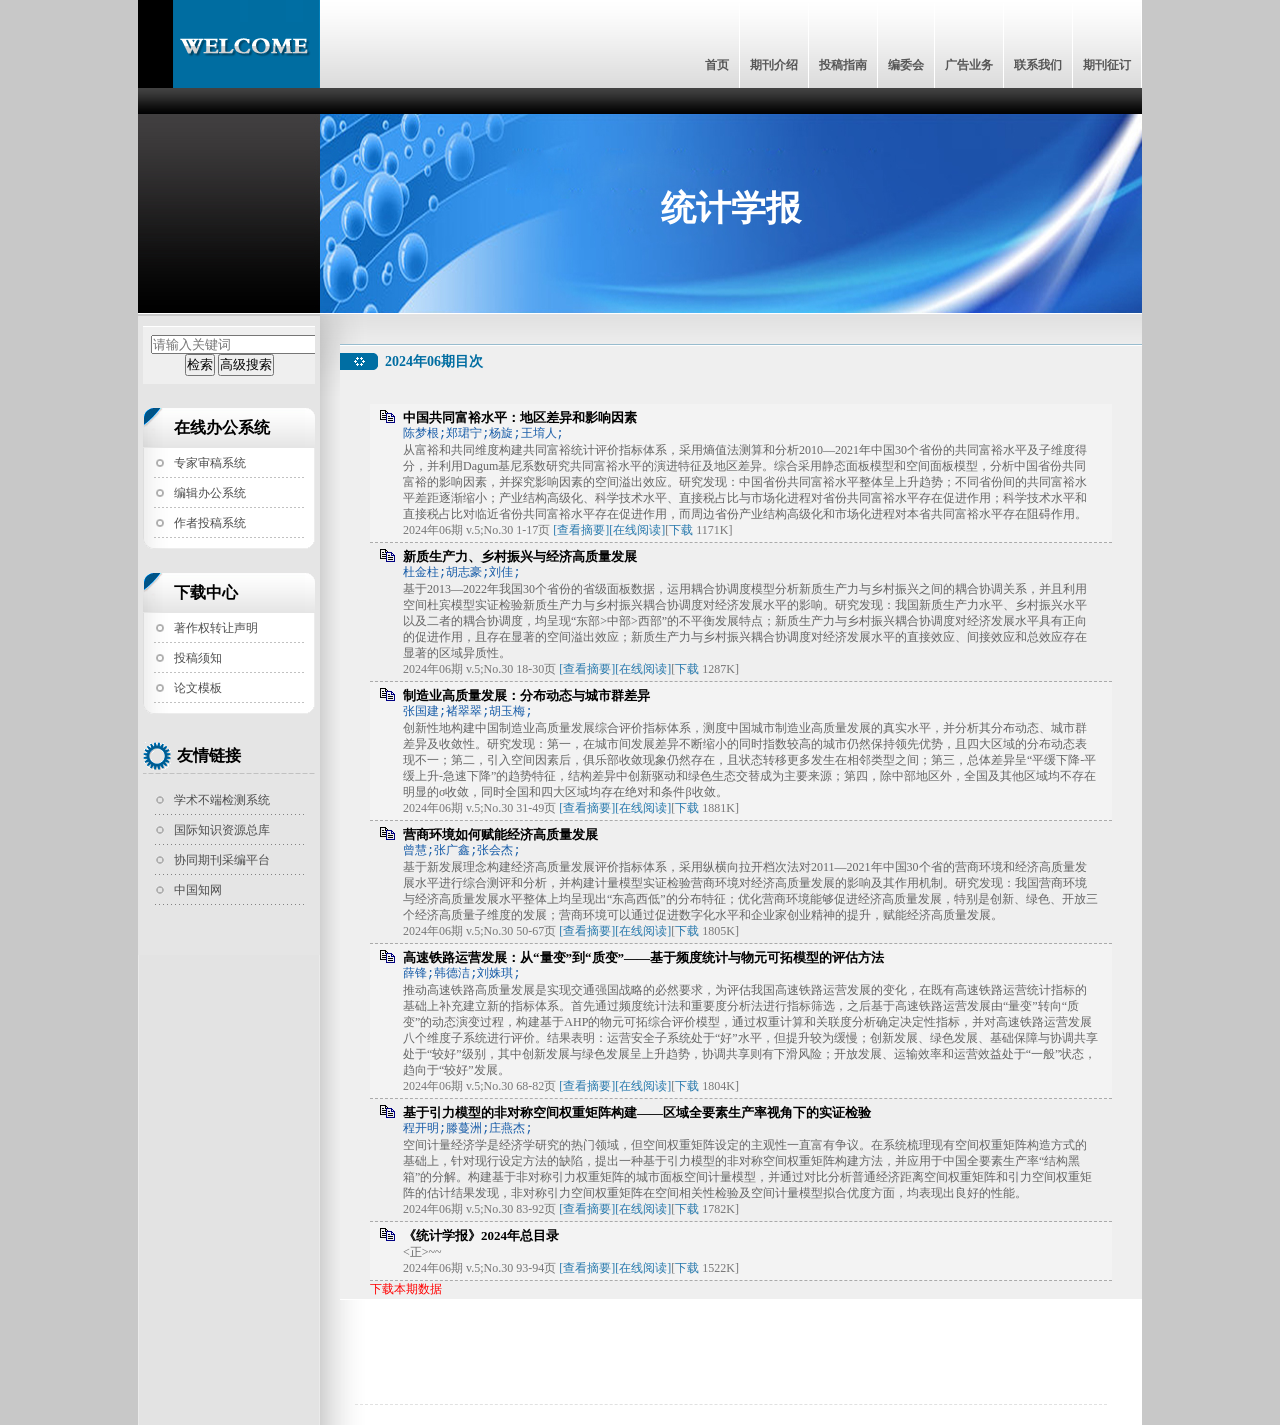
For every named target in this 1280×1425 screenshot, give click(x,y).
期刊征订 (1107, 65)
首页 (717, 65)
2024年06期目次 (434, 361)
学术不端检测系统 (222, 800)
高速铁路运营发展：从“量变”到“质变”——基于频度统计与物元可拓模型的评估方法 (643, 957)
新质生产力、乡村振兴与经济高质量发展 (520, 556)
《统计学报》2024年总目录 (481, 1235)
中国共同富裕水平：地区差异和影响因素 (520, 417)
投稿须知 (198, 658)
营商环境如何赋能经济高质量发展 (500, 834)
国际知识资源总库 (222, 830)
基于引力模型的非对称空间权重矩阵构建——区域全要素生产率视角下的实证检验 (637, 1112)
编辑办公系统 (210, 493)
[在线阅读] (637, 530)
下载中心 (206, 592)
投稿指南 (843, 65)
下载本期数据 (406, 1289)
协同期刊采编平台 (222, 860)
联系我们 (1038, 65)
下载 (681, 530)
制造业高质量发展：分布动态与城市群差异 (526, 695)
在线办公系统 (222, 427)
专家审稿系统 (210, 463)
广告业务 (969, 65)
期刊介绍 (774, 65)
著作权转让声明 (216, 628)
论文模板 (198, 688)
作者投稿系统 (210, 523)
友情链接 (209, 755)
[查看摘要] (581, 530)
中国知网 (198, 890)
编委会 (906, 65)
